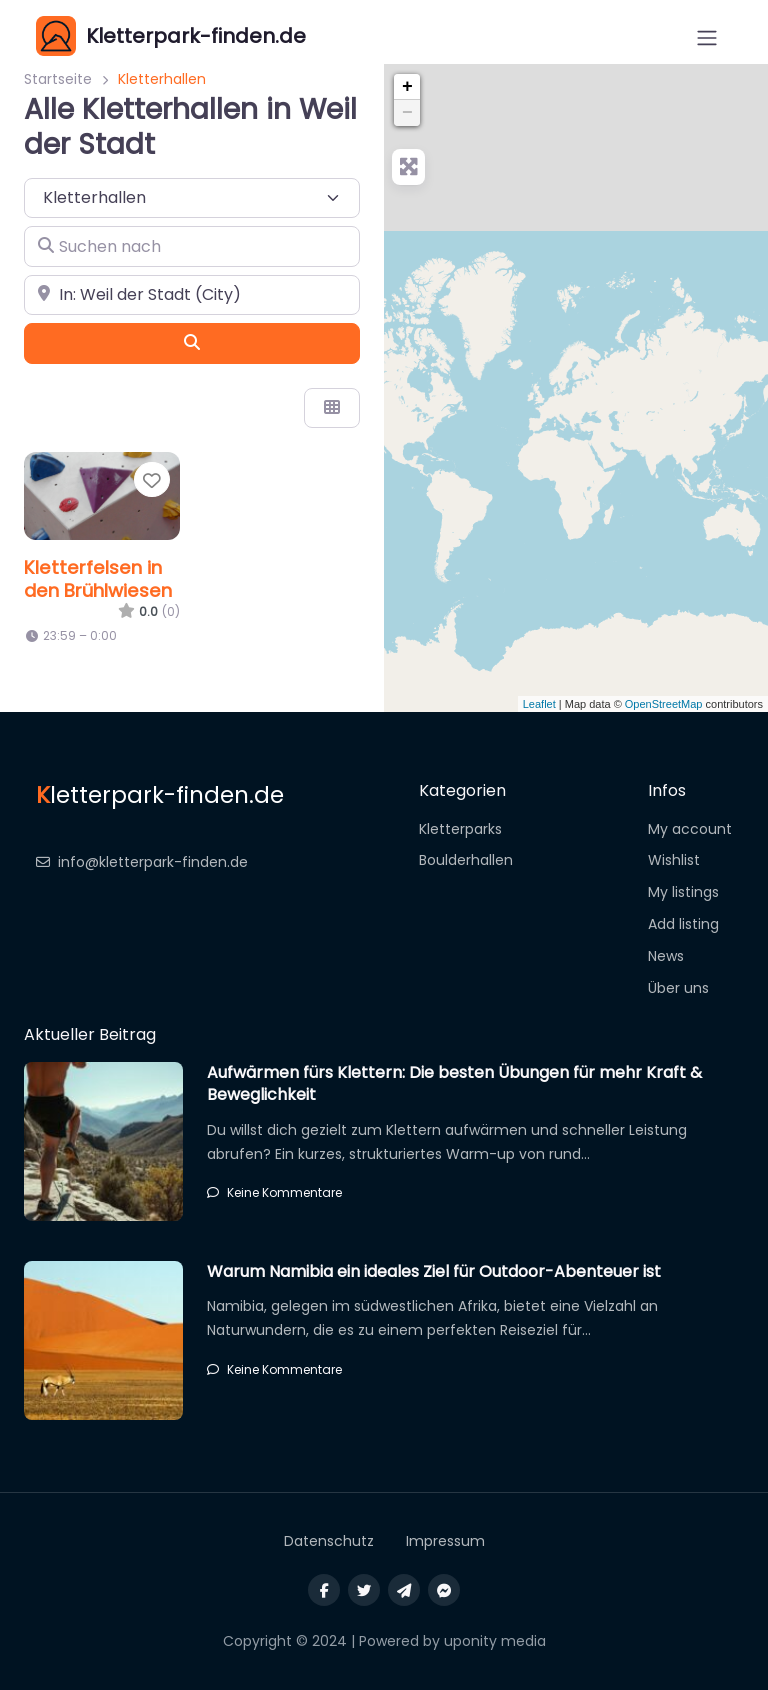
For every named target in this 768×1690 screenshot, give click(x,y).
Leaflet (539, 704)
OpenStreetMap (664, 704)
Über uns (678, 988)
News (666, 956)
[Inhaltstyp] (192, 198)
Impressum (445, 1541)
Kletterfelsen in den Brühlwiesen (98, 579)
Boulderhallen (466, 860)
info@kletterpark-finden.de (142, 862)
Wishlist (674, 860)
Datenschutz (329, 1541)
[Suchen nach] (192, 246)
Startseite (58, 79)
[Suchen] (192, 343)
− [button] (407, 113)
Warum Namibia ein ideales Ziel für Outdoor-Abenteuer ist (434, 1271)
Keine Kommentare (274, 1192)
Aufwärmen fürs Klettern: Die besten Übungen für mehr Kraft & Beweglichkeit (454, 1083)
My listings (683, 892)
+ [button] (407, 87)
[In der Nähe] (192, 295)
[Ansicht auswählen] (332, 408)
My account (690, 829)
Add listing (683, 924)
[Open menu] (707, 38)
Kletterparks (460, 829)
